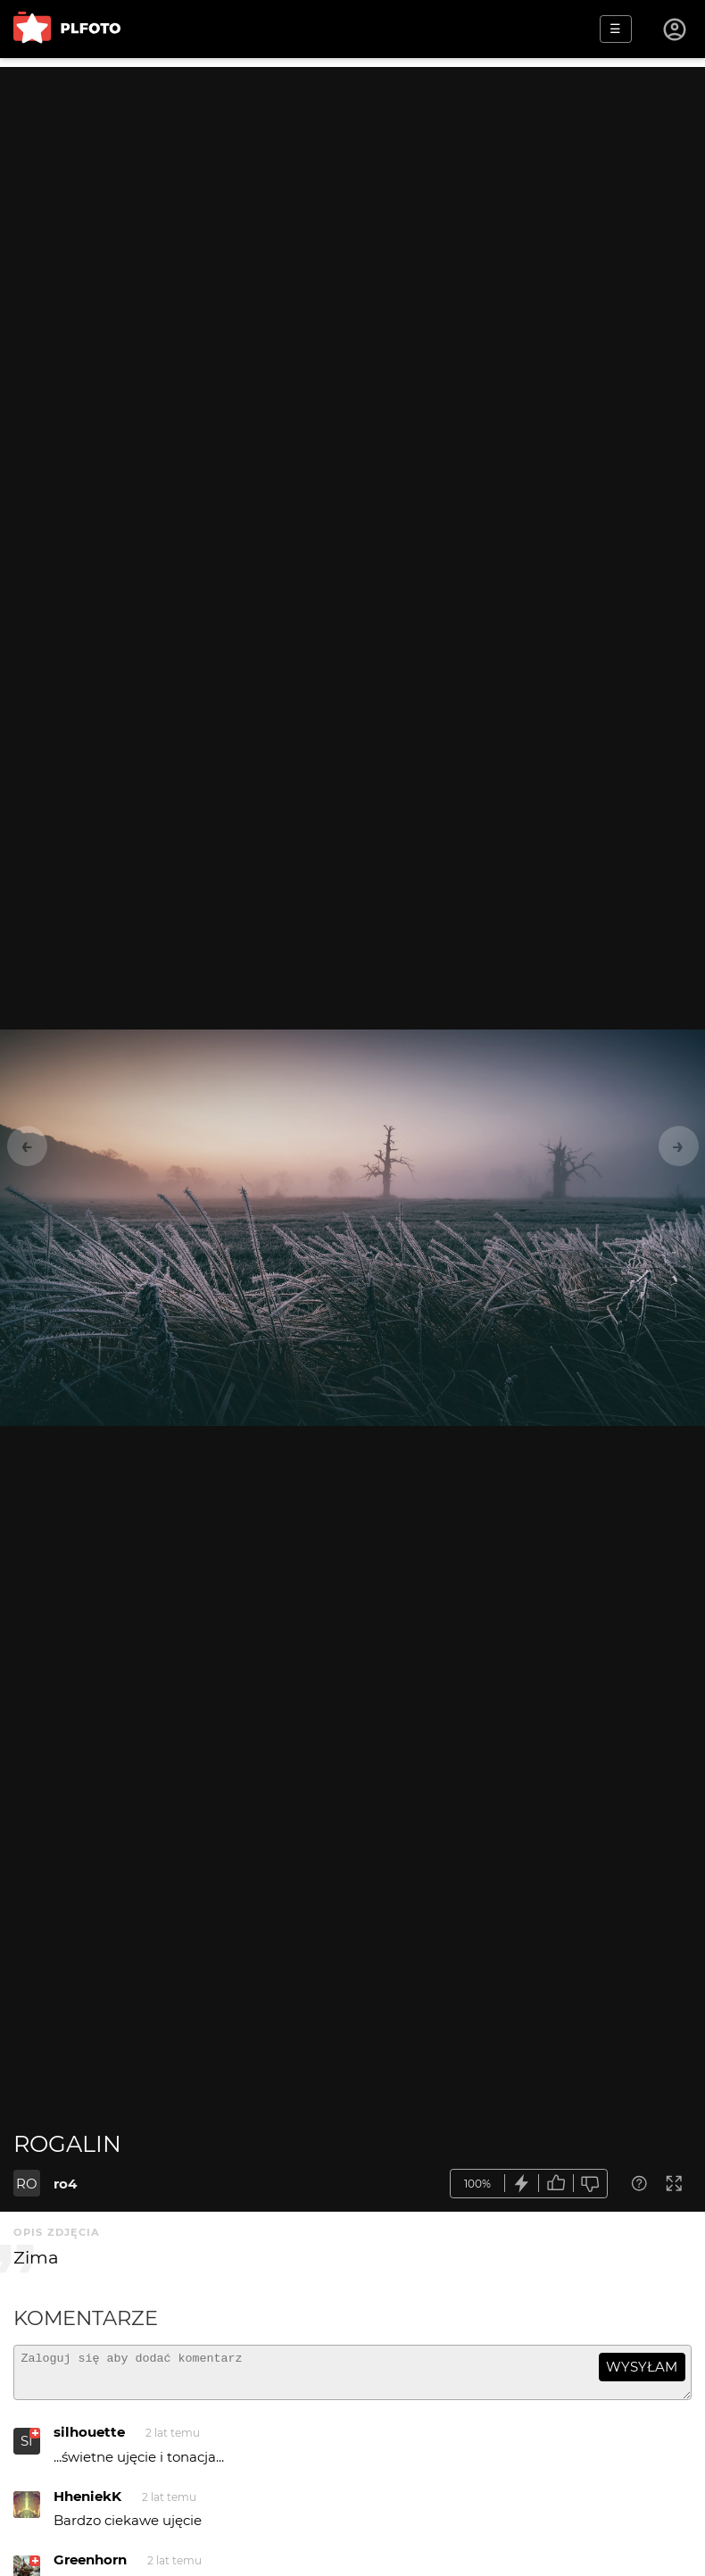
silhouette (89, 2439)
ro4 (65, 2183)
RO (26, 2183)
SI (27, 2448)
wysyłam (641, 2366)
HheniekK (87, 2504)
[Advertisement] (352, 192)
